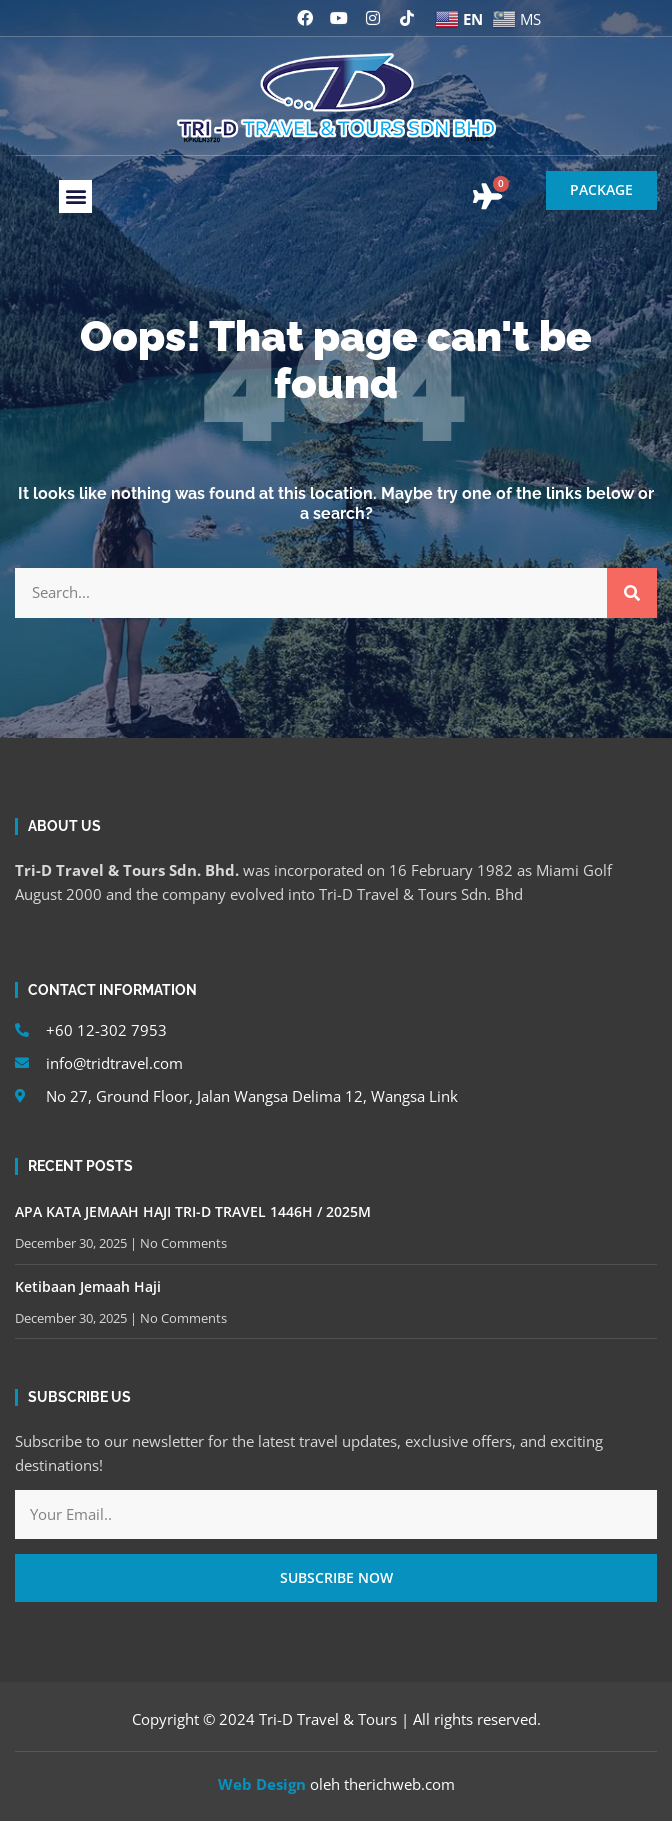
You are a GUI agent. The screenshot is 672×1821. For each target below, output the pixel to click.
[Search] (632, 593)
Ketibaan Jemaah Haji (88, 1286)
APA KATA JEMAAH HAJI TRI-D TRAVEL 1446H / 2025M (193, 1211)
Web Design (262, 1784)
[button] (75, 196)
